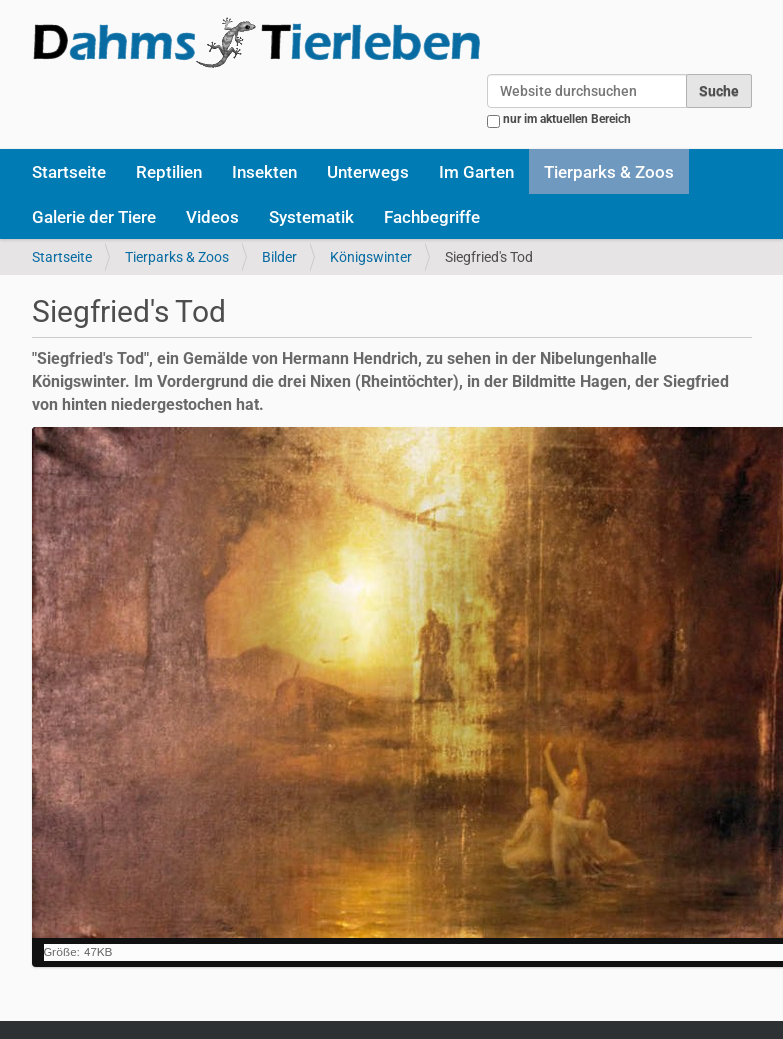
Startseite (69, 172)
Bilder (279, 257)
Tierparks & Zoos (609, 172)
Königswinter (371, 257)
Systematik (311, 217)
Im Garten (476, 172)
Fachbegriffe (432, 217)
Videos (212, 217)
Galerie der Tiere (94, 217)
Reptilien (169, 172)
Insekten (264, 172)
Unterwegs (368, 172)
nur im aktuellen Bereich (567, 119)
